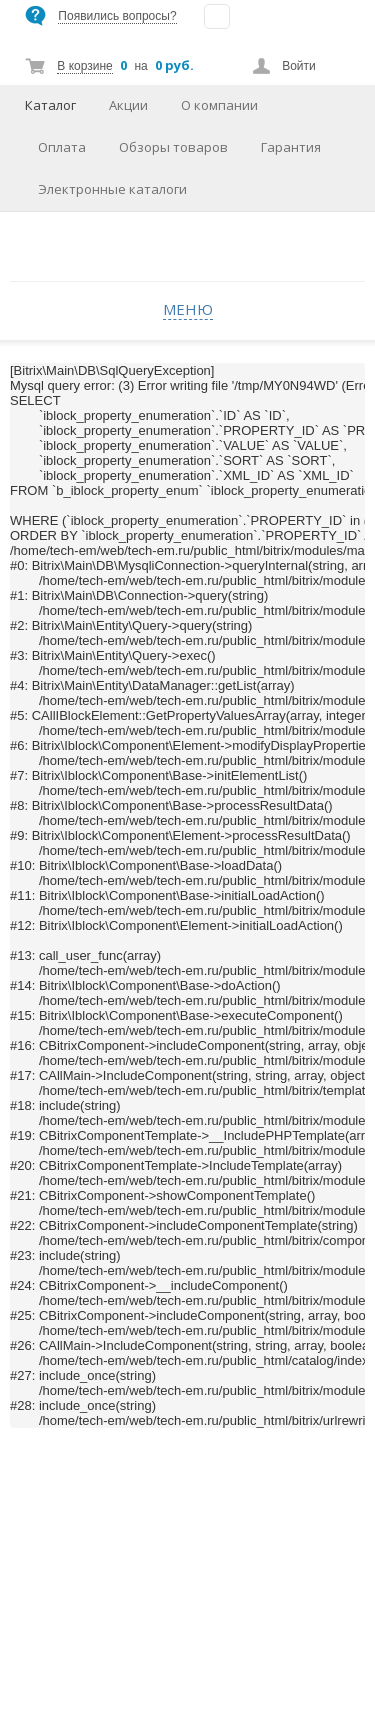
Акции (128, 105)
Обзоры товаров (173, 147)
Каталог (50, 105)
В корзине (84, 66)
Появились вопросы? (117, 16)
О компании (219, 105)
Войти (299, 66)
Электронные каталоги (112, 189)
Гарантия (291, 147)
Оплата (62, 147)
